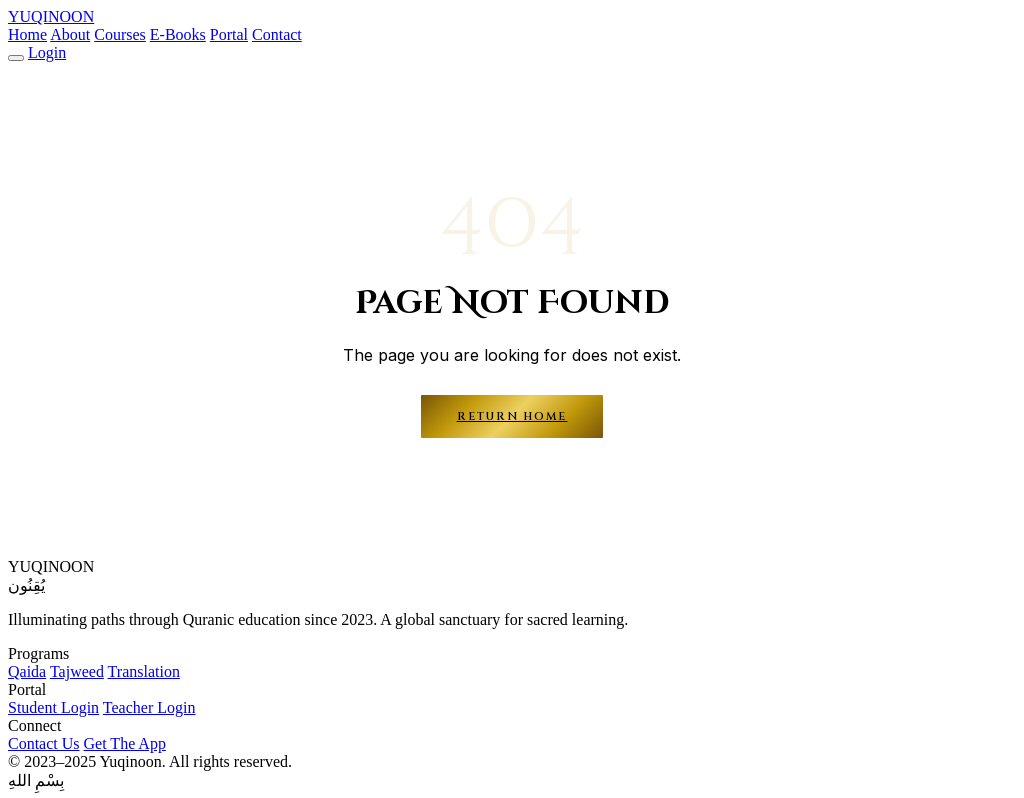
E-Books (178, 34)
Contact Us (44, 743)
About (70, 34)
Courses (120, 34)
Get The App (125, 743)
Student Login (53, 707)
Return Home (512, 416)
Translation (144, 671)
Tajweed (77, 671)
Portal (229, 34)
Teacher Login (149, 707)
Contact (277, 34)
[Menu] (16, 58)
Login (47, 52)
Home (27, 34)
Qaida (27, 671)
